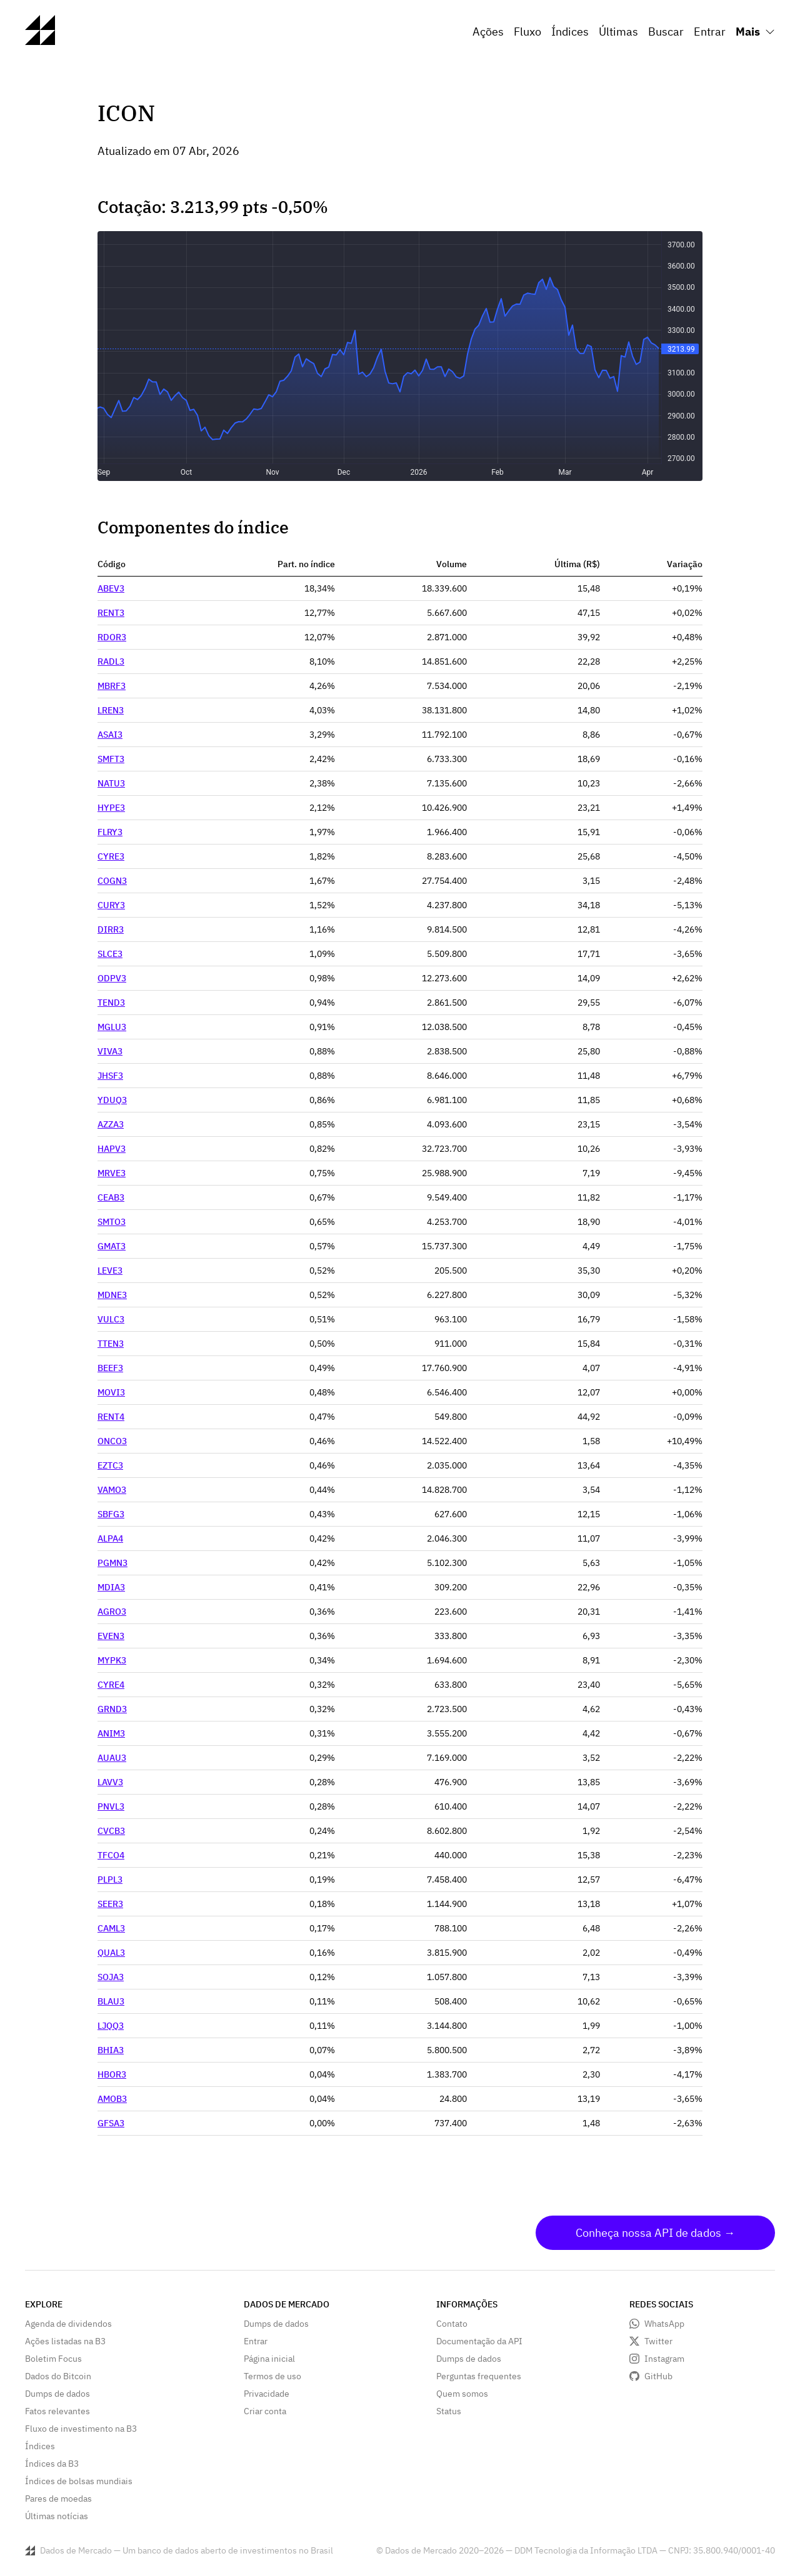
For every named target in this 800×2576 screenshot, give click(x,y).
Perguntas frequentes (478, 2376)
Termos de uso (272, 2376)
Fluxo (527, 31)
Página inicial (269, 2358)
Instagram (664, 2358)
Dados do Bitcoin (58, 2376)
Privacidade (266, 2393)
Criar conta (265, 2411)
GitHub (658, 2376)
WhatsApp (664, 2323)
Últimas (618, 31)
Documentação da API (479, 2341)
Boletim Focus (53, 2358)
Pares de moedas (58, 2498)
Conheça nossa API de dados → (655, 2233)
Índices (570, 31)
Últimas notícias (56, 2516)
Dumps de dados (57, 2393)
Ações (488, 31)
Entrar (710, 31)
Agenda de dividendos (68, 2323)
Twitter (658, 2341)
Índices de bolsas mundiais (78, 2481)
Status (448, 2411)
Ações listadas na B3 (65, 2341)
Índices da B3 (52, 2463)
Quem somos (462, 2393)
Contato (452, 2323)
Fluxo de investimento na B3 (81, 2428)
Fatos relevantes (57, 2411)
